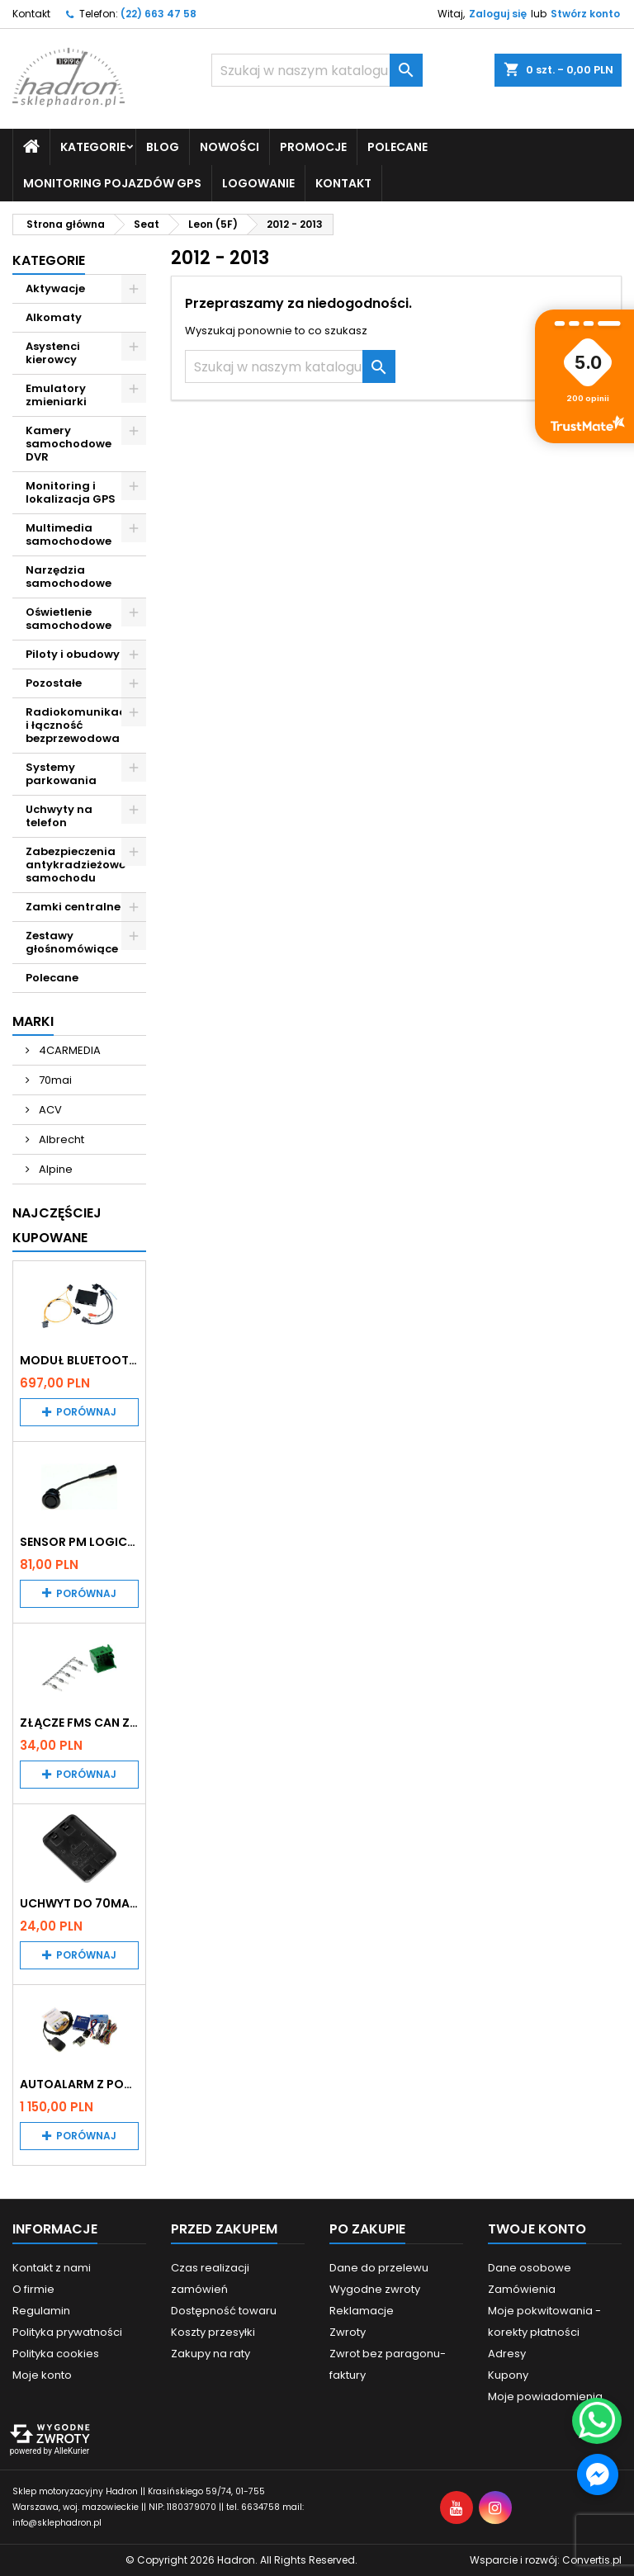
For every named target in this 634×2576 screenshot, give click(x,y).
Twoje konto (537, 2228)
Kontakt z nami (51, 2268)
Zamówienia (522, 2289)
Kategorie (92, 147)
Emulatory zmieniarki (56, 394)
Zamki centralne (73, 907)
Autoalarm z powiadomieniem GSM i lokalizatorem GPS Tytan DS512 (79, 2084)
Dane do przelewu (378, 2268)
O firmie (33, 2289)
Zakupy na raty (210, 2353)
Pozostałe (54, 683)
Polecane (397, 147)
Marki (33, 1021)
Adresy (507, 2353)
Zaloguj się (498, 14)
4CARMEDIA (68, 1050)
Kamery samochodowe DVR (68, 444)
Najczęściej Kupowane (57, 1225)
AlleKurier (71, 2450)
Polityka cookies (55, 2353)
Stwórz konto (585, 14)
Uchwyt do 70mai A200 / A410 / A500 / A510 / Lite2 (79, 1903)
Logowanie (258, 183)
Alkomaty (54, 317)
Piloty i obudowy (73, 654)
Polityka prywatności (67, 2332)
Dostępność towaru (224, 2310)
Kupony (508, 2375)
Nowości (229, 147)
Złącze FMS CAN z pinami (79, 1722)
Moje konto (42, 2375)
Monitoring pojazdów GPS (112, 183)
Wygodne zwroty (374, 2289)
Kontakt (31, 14)
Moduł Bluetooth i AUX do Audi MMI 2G (79, 1360)
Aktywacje (55, 288)
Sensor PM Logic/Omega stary (79, 1541)
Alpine (54, 1169)
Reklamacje (361, 2310)
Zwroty (347, 2332)
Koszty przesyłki (213, 2332)
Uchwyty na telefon (59, 815)
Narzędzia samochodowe (68, 576)
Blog (162, 147)
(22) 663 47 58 (158, 14)
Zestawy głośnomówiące (72, 942)
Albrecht (60, 1139)
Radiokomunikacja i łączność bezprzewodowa (81, 725)
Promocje (313, 147)
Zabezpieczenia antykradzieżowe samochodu (75, 865)
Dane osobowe (529, 2268)
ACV (49, 1110)
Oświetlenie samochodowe (68, 618)
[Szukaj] (317, 70)
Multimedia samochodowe (68, 534)
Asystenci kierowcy (53, 352)
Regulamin (41, 2310)
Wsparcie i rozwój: (546, 2560)
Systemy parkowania (61, 773)
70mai (54, 1080)
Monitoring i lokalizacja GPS (71, 492)
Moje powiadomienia (545, 2396)
